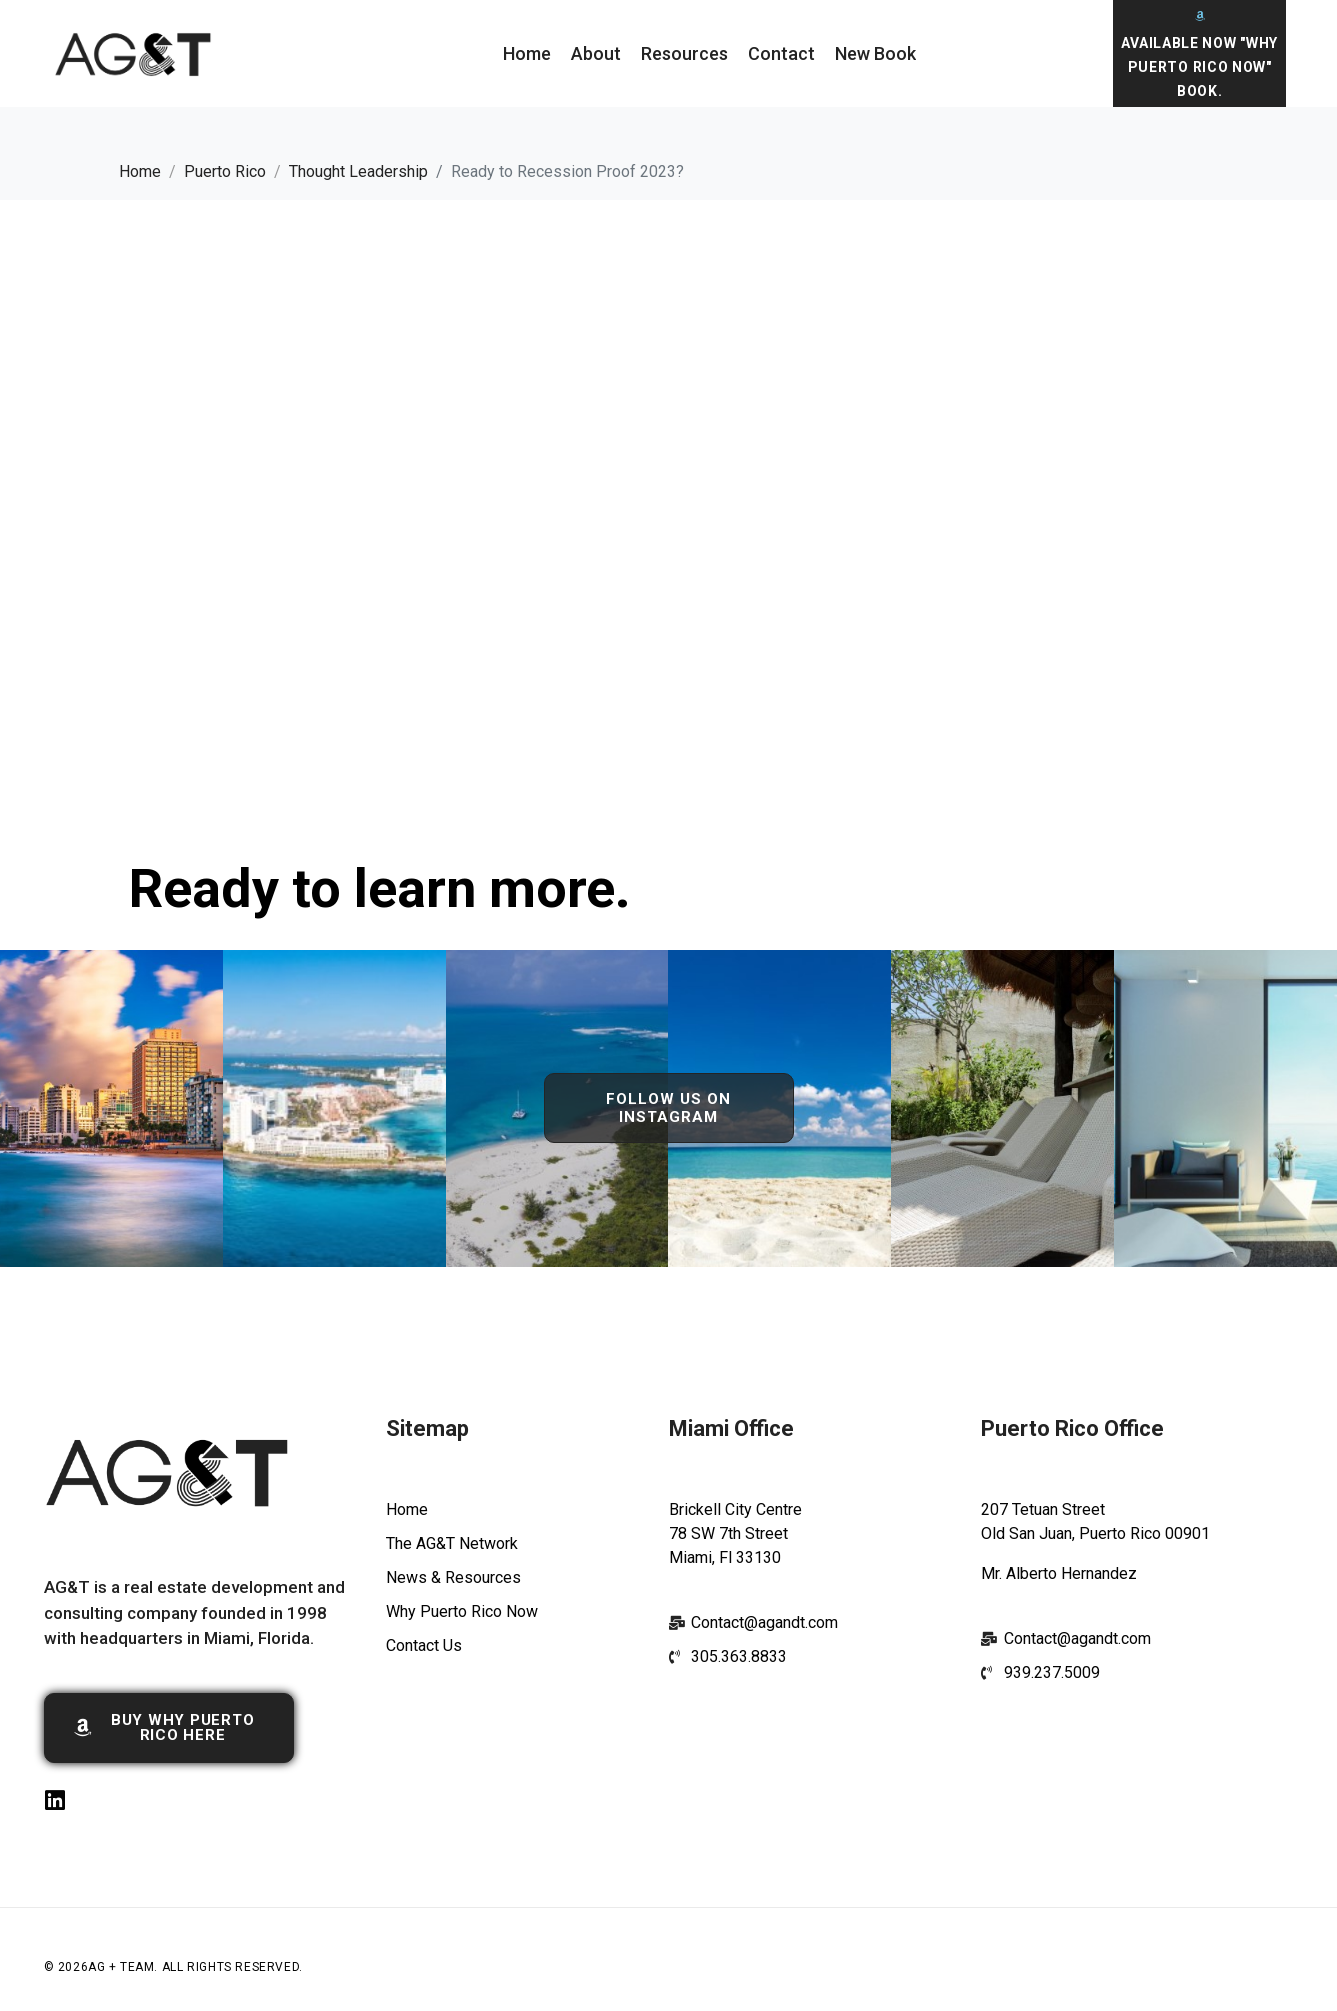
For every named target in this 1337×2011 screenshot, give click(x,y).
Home (527, 53)
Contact (781, 53)
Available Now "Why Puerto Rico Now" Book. (1199, 67)
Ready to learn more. (380, 888)
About (596, 53)
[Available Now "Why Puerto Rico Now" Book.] (1199, 15)
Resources (684, 53)
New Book (875, 53)
